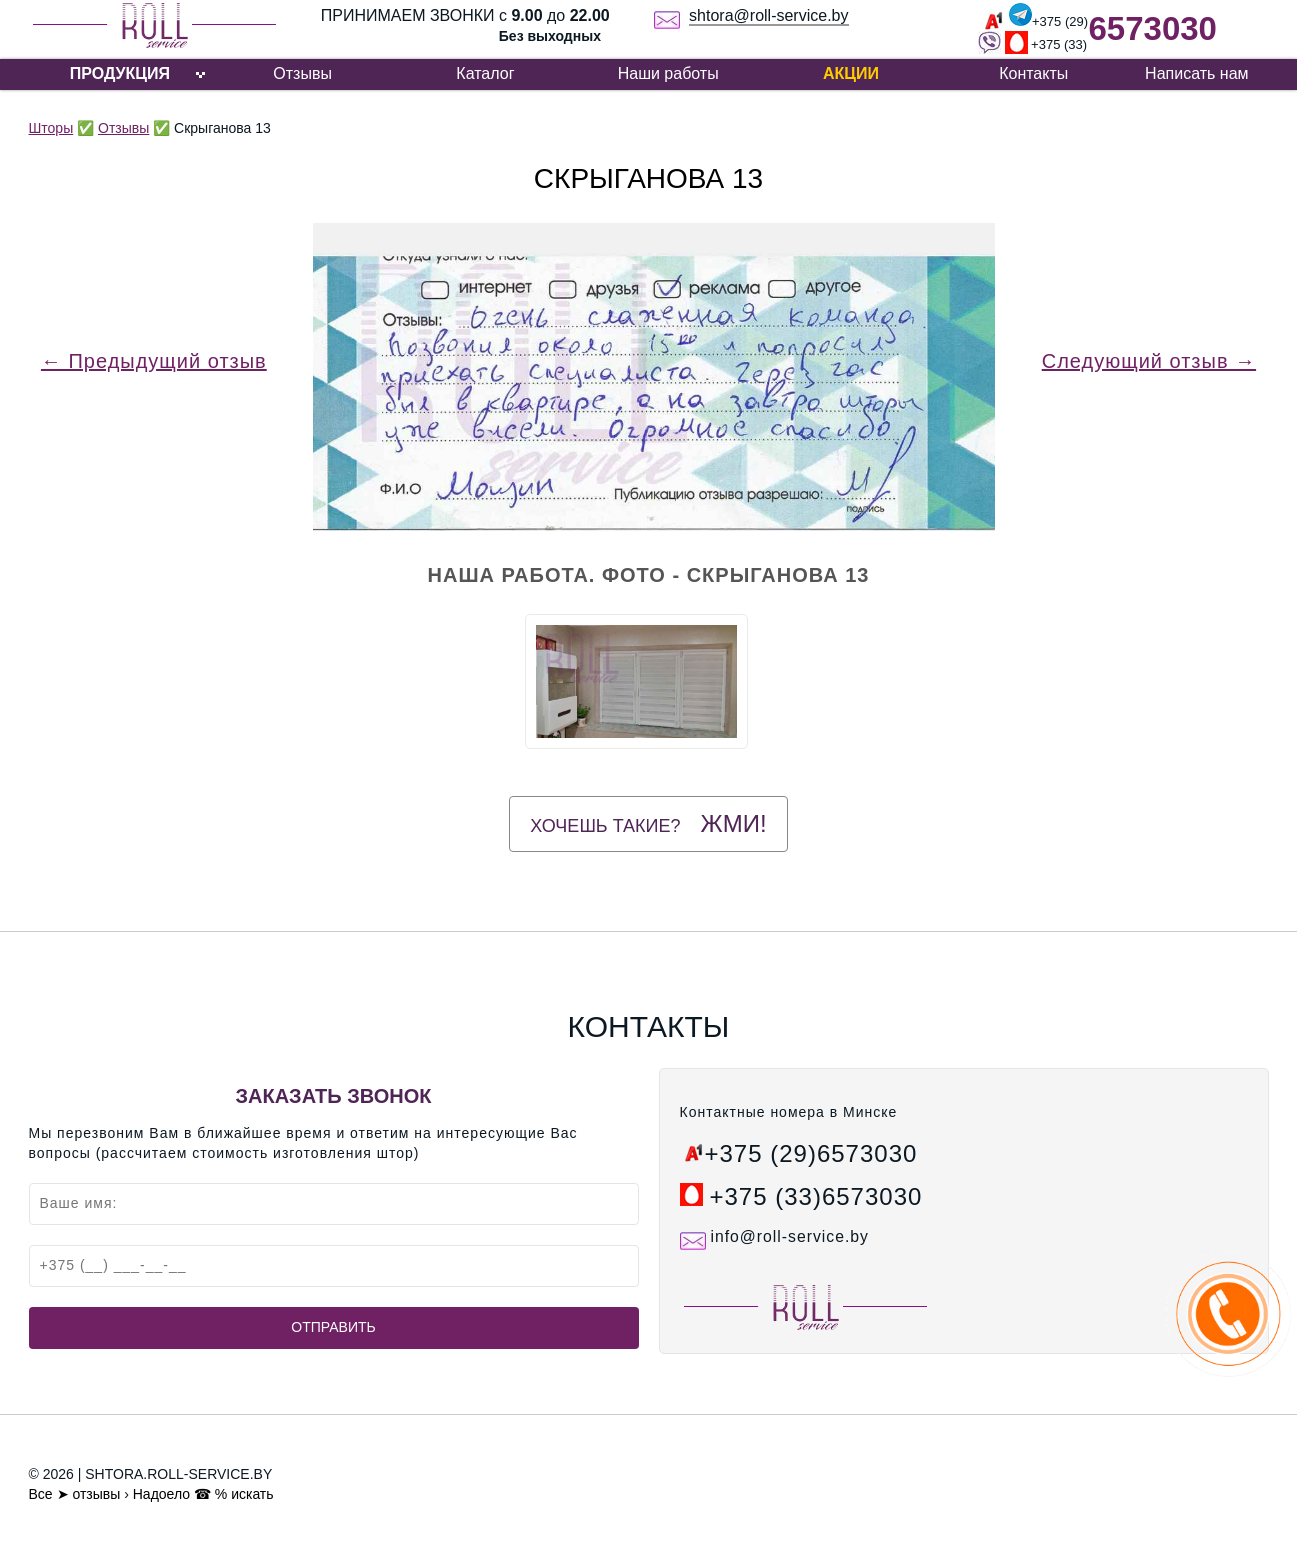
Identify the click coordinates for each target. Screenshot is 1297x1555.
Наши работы (668, 73)
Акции (851, 73)
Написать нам (1196, 73)
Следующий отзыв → (1149, 361)
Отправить (333, 1327)
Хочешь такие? (648, 823)
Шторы (51, 128)
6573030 (1152, 28)
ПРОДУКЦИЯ (120, 73)
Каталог (485, 73)
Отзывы (302, 73)
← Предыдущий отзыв (154, 361)
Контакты (1033, 73)
